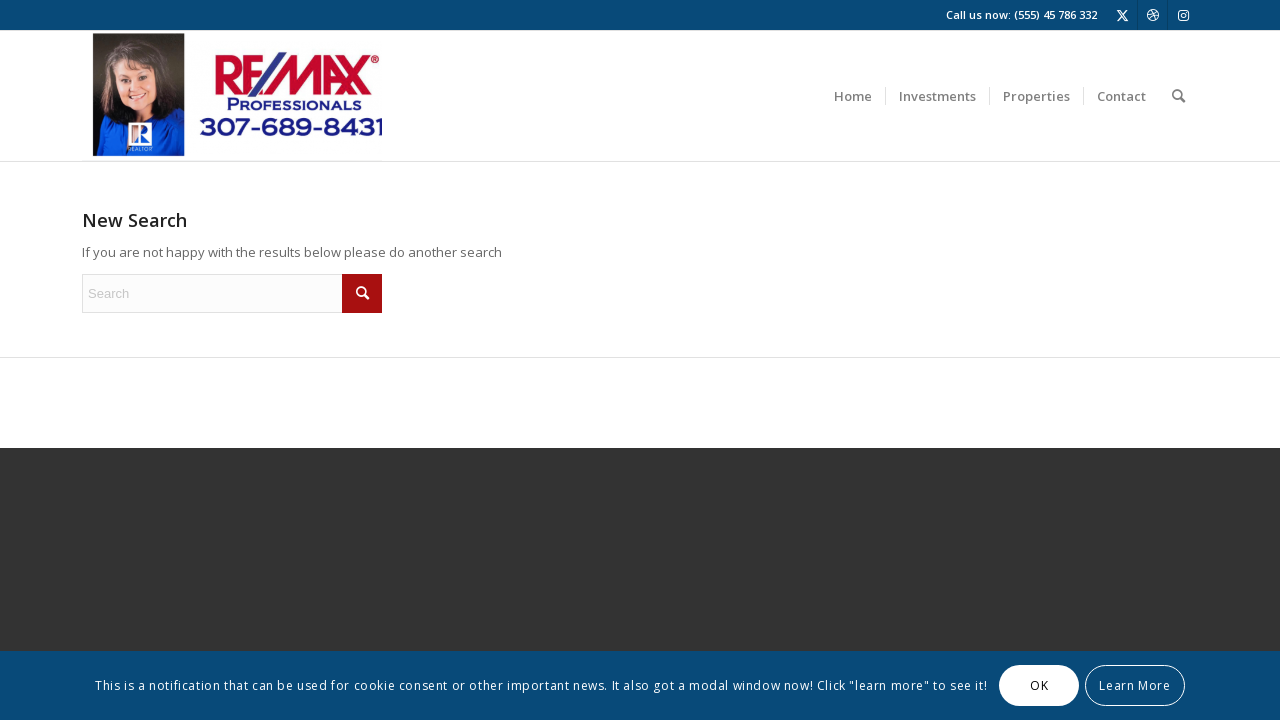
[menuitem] (853, 96)
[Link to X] (1122, 15)
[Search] (1178, 96)
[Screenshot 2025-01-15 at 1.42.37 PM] (232, 96)
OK (1039, 685)
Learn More (1134, 685)
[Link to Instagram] (1183, 15)
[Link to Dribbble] (1152, 15)
